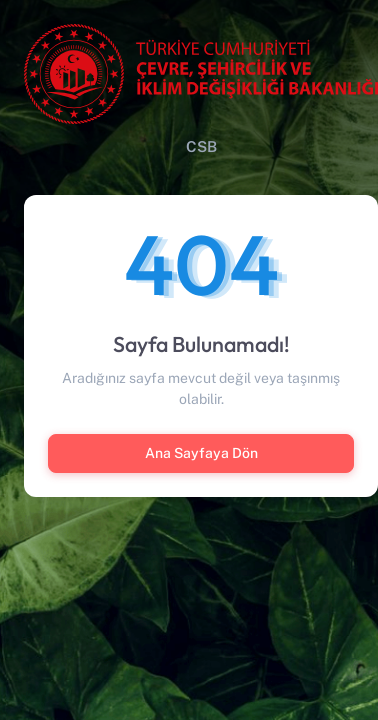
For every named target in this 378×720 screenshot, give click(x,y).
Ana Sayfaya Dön (201, 453)
